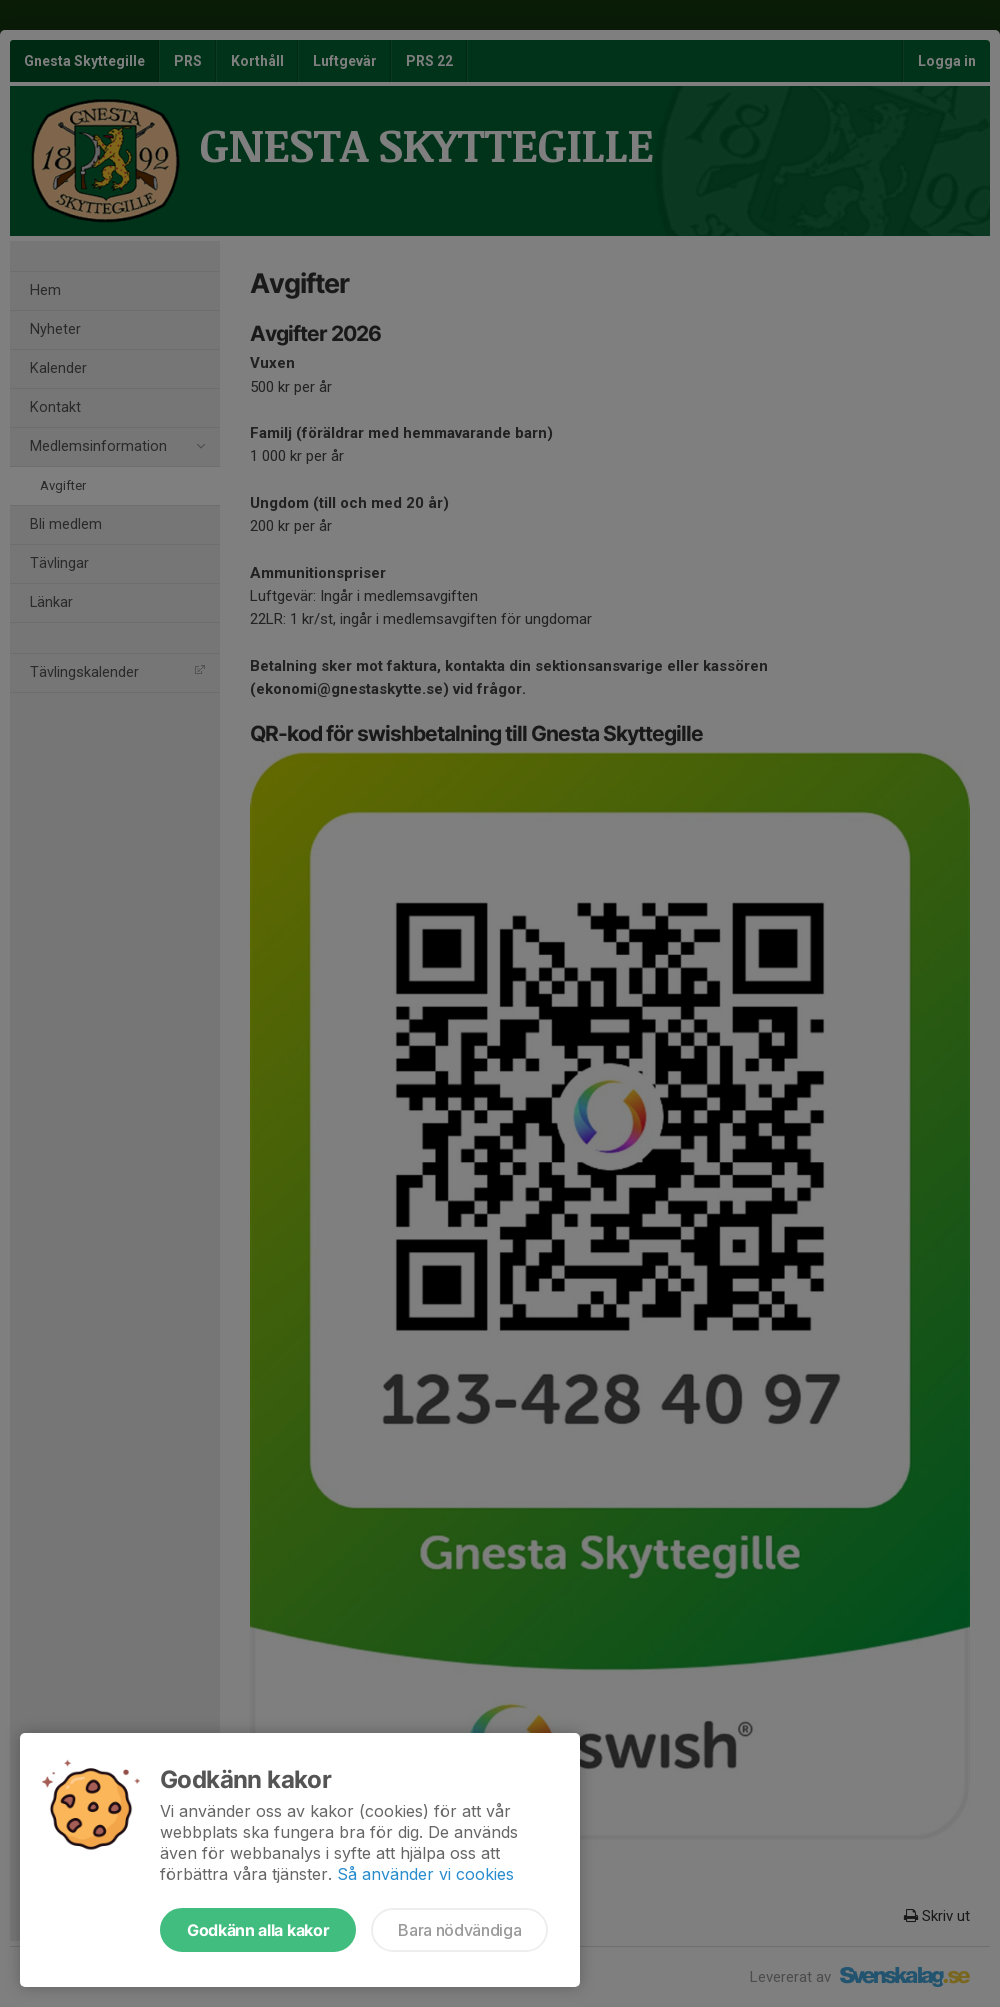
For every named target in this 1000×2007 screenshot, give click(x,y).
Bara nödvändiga (459, 1930)
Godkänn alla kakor (258, 1930)
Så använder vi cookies (425, 1874)
